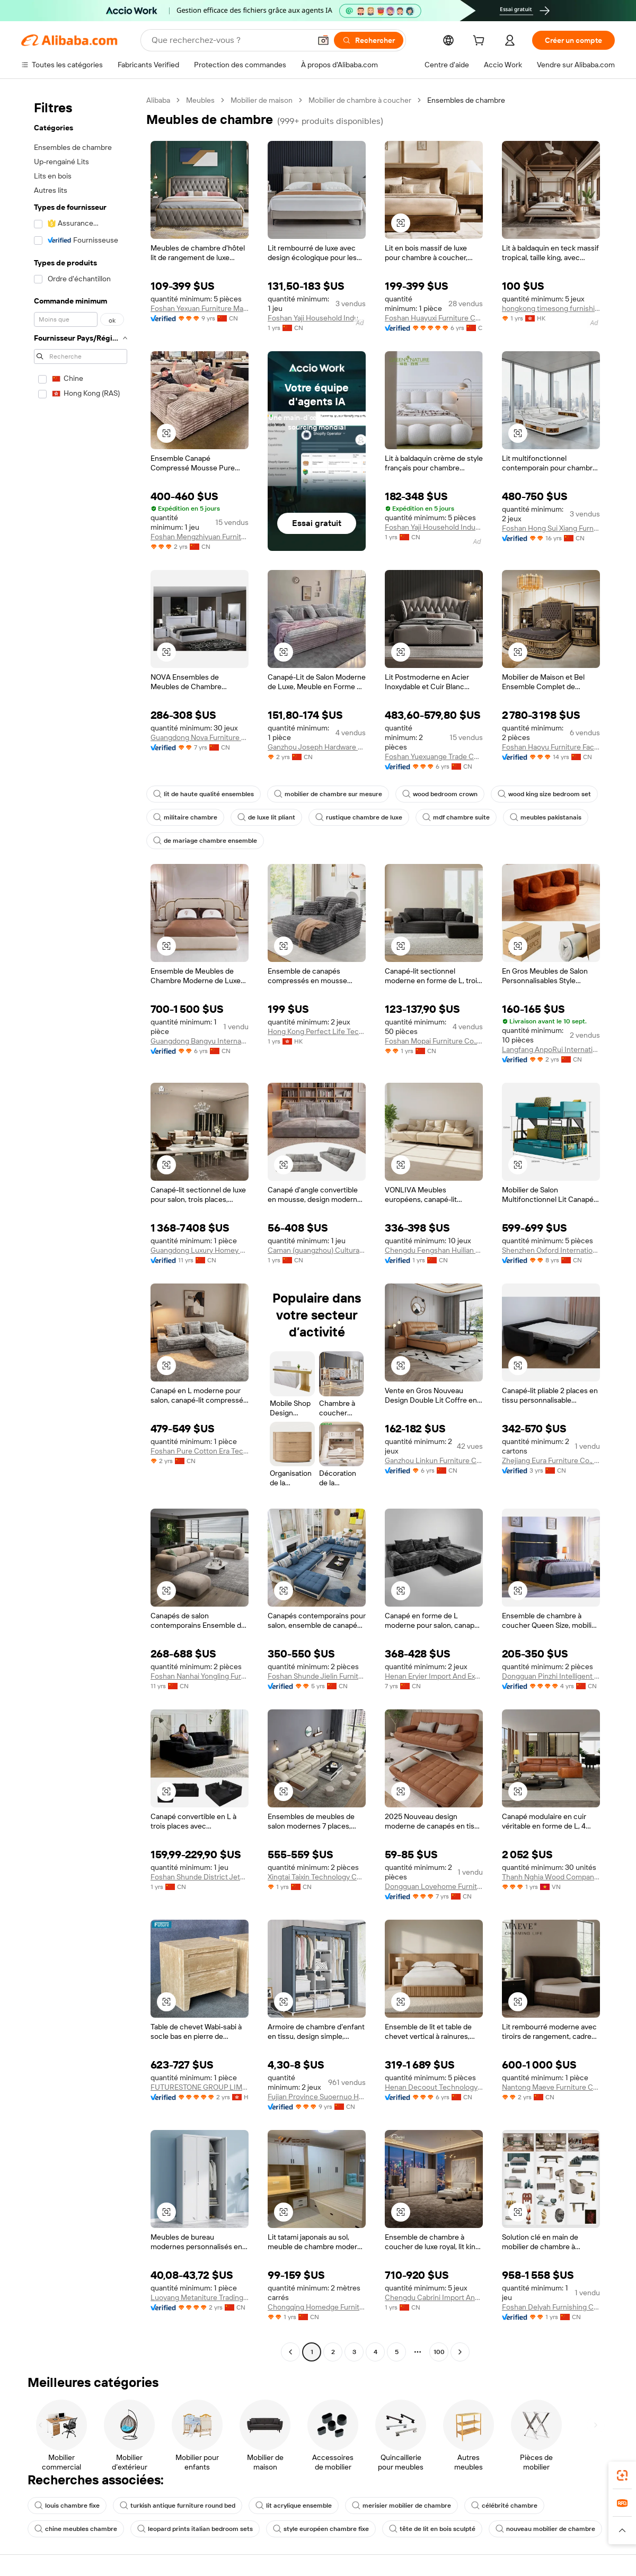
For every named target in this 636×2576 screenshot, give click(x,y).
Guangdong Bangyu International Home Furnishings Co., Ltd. (200, 1041)
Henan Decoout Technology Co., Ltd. (434, 2087)
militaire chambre (185, 817)
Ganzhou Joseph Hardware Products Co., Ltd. (317, 747)
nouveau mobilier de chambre (545, 2529)
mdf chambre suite (456, 817)
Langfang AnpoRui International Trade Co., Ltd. (551, 1049)
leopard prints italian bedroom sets (195, 2529)
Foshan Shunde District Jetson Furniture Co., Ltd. (200, 1877)
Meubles (200, 100)
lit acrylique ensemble (293, 2505)
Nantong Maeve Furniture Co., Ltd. (551, 2087)
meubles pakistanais (545, 817)
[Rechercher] (368, 40)
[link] (622, 2475)
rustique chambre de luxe (358, 817)
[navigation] (81, 1227)
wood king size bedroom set (544, 794)
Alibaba (158, 100)
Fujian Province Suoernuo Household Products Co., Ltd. (317, 2096)
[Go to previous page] (290, 2351)
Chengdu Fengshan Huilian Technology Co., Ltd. (434, 1250)
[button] (323, 40)
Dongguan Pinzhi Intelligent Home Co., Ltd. (551, 1676)
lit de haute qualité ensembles (203, 794)
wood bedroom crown (440, 794)
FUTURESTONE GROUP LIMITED (200, 2087)
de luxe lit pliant (266, 817)
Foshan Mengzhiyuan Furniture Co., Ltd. (200, 536)
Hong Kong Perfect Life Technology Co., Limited (317, 1031)
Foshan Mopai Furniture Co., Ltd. (434, 1041)
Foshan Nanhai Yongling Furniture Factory (200, 1676)
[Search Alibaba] (230, 40)
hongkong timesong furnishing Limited (551, 308)
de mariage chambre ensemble (205, 840)
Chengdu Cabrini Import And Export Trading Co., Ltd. (434, 2297)
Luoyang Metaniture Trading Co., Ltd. (200, 2297)
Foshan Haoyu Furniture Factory (551, 747)
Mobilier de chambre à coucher (359, 100)
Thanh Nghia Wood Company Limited (551, 1877)
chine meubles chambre (75, 2529)
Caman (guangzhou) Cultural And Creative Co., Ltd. (317, 1250)
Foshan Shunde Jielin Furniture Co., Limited (317, 1676)
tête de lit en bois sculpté (432, 2529)
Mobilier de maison (262, 100)
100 (439, 2352)
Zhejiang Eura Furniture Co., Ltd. (551, 1460)
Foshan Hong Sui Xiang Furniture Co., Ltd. (551, 528)
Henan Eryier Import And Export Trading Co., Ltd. (434, 1676)
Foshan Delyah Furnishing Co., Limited (551, 2307)
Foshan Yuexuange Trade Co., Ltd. (434, 756)
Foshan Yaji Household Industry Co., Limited (317, 318)
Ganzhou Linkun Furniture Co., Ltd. (434, 1460)
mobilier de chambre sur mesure (328, 794)
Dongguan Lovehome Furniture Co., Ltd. (434, 1886)
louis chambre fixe (67, 2505)
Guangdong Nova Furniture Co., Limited (200, 737)
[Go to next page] (460, 2351)
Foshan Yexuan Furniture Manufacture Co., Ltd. (200, 308)
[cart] (481, 42)
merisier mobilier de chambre (401, 2505)
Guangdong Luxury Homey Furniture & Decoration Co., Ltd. (200, 1250)
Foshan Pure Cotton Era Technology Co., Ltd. (200, 1451)
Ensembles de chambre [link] (466, 100)
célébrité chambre (504, 2505)
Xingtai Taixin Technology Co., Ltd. (317, 1877)
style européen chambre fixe (321, 2529)
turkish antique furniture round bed (177, 2505)
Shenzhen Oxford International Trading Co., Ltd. (551, 1250)
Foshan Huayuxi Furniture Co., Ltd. (434, 318)
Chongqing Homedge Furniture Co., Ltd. (317, 2307)
